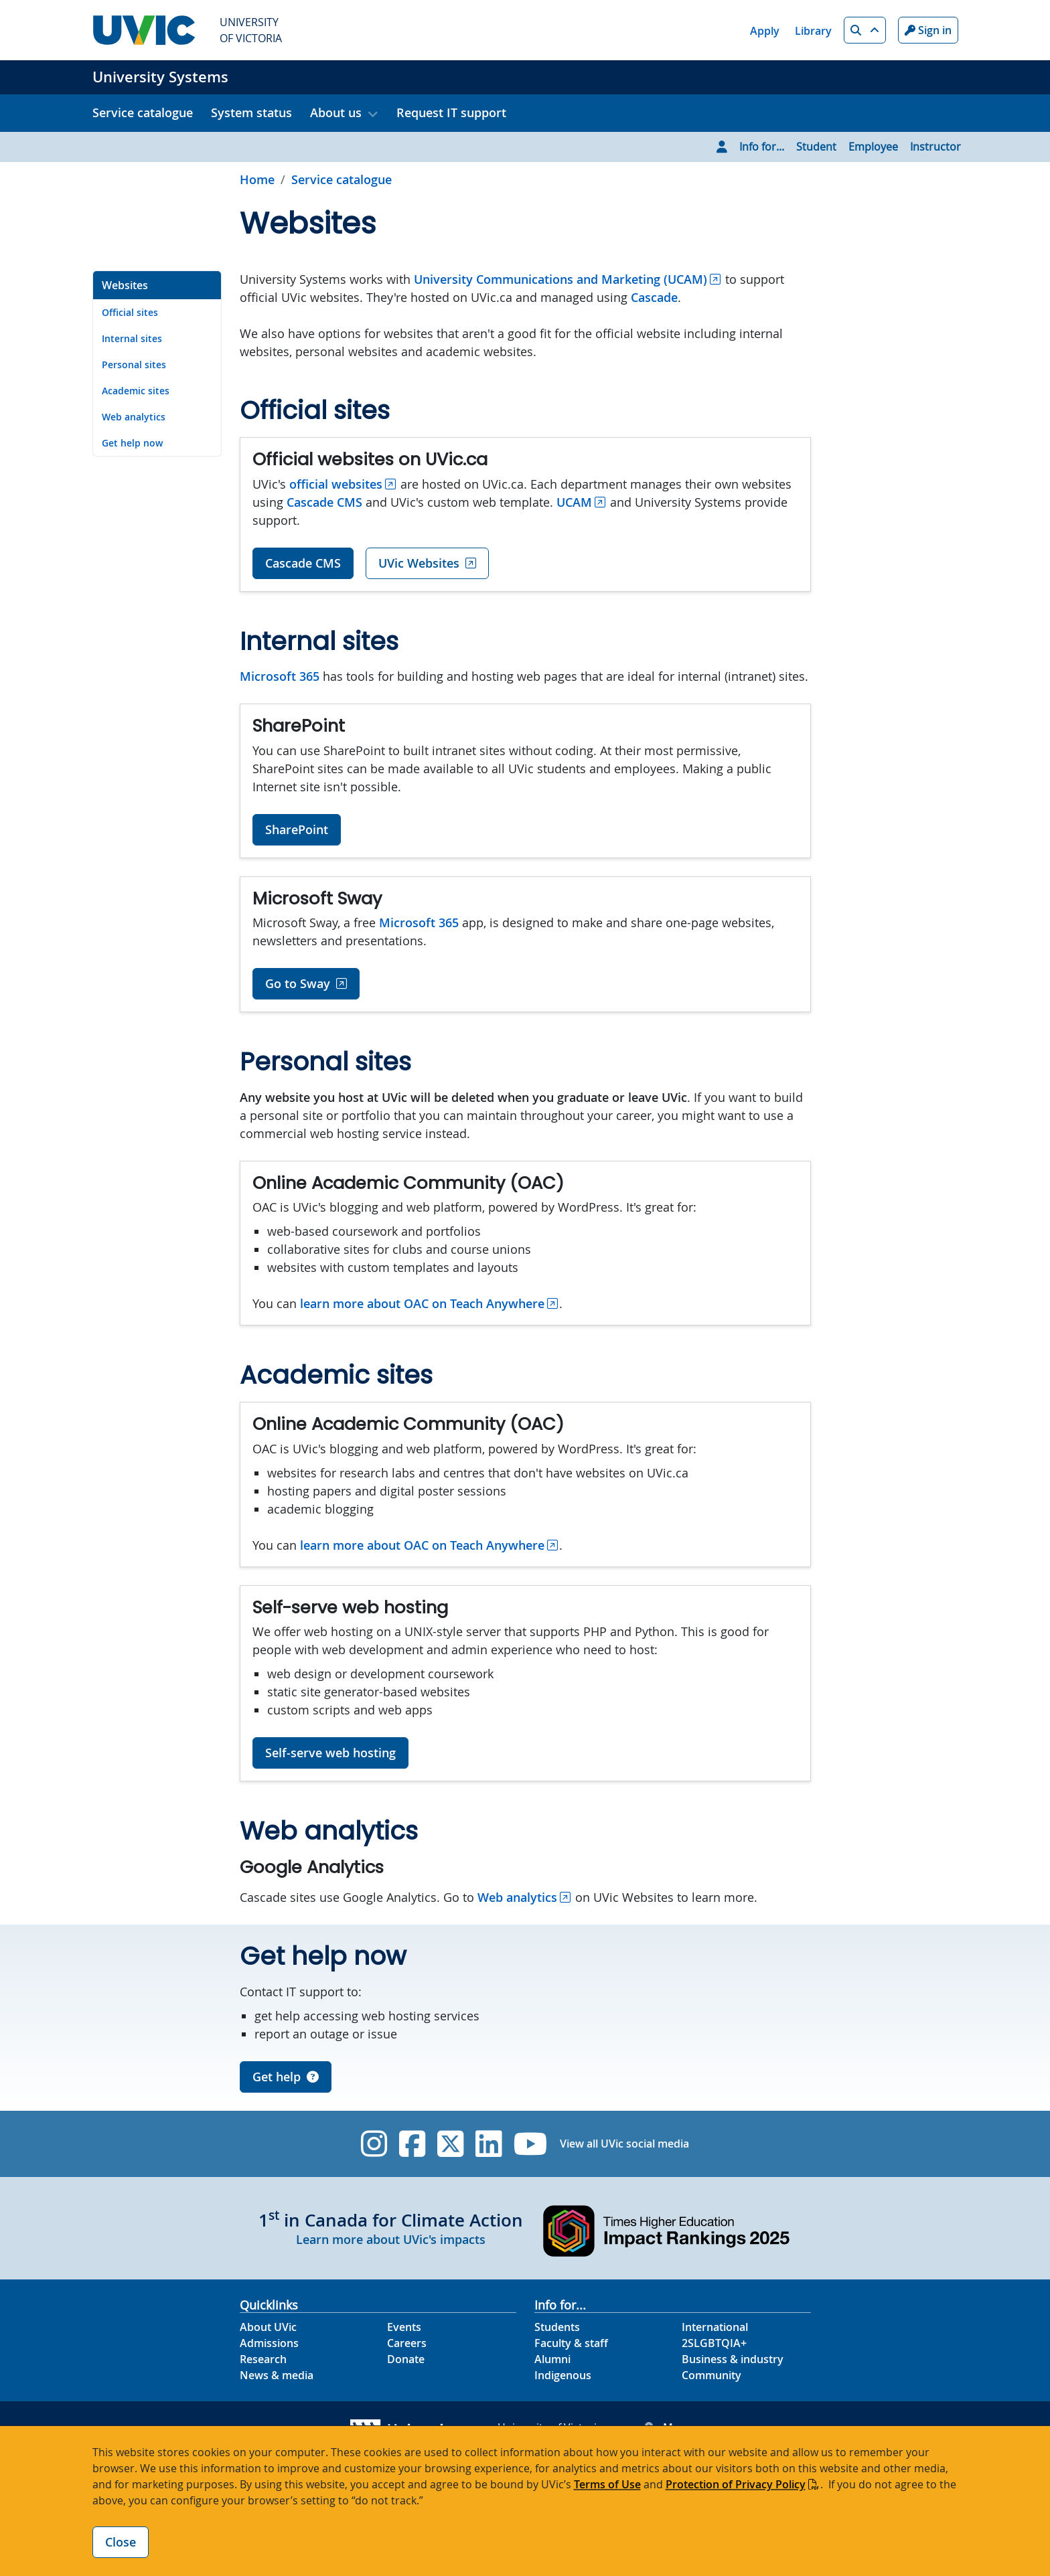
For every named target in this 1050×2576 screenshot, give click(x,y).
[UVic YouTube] (531, 2144)
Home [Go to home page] (257, 179)
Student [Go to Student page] (816, 146)
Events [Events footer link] (404, 2327)
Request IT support (451, 112)
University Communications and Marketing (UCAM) (560, 279)
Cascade (654, 297)
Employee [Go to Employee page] (873, 146)
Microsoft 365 (279, 676)
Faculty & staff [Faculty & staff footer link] (571, 2343)
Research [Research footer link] (263, 2359)
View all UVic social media (624, 2143)
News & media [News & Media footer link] (276, 2375)
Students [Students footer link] (557, 2327)
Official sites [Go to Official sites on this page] (130, 312)
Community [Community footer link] (711, 2375)
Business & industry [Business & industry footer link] (732, 2359)
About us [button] (336, 112)
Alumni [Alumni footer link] (552, 2359)
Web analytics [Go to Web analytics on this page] (133, 416)
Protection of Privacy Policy (736, 2484)
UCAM (574, 502)
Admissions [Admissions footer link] (269, 2343)
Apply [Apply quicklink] (764, 30)
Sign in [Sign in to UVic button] (928, 30)
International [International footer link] (715, 2327)
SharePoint (296, 829)
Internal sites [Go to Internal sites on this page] (132, 338)
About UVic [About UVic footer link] (268, 2327)
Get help (285, 2077)
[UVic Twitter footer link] (450, 2144)
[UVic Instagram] (374, 2144)
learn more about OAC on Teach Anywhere (422, 1303)
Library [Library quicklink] (813, 30)
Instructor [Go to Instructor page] (935, 146)
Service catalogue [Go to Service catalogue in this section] (341, 179)
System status (251, 112)
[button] (865, 30)
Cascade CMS (324, 502)
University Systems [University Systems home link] (160, 77)
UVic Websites (418, 563)
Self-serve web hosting (330, 1753)
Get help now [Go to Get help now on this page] (132, 442)
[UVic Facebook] (412, 2144)
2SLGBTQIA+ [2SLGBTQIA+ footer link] (714, 2343)
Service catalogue (142, 112)
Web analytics (517, 1897)
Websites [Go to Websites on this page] (125, 285)
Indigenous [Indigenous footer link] (562, 2375)
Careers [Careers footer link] (407, 2343)
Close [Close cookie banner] (120, 2542)
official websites (335, 484)
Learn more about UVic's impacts (390, 2239)
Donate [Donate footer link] (406, 2359)
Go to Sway (297, 983)
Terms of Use (607, 2484)
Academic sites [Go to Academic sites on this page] (135, 390)
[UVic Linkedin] (488, 2144)
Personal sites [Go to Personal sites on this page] (134, 364)
